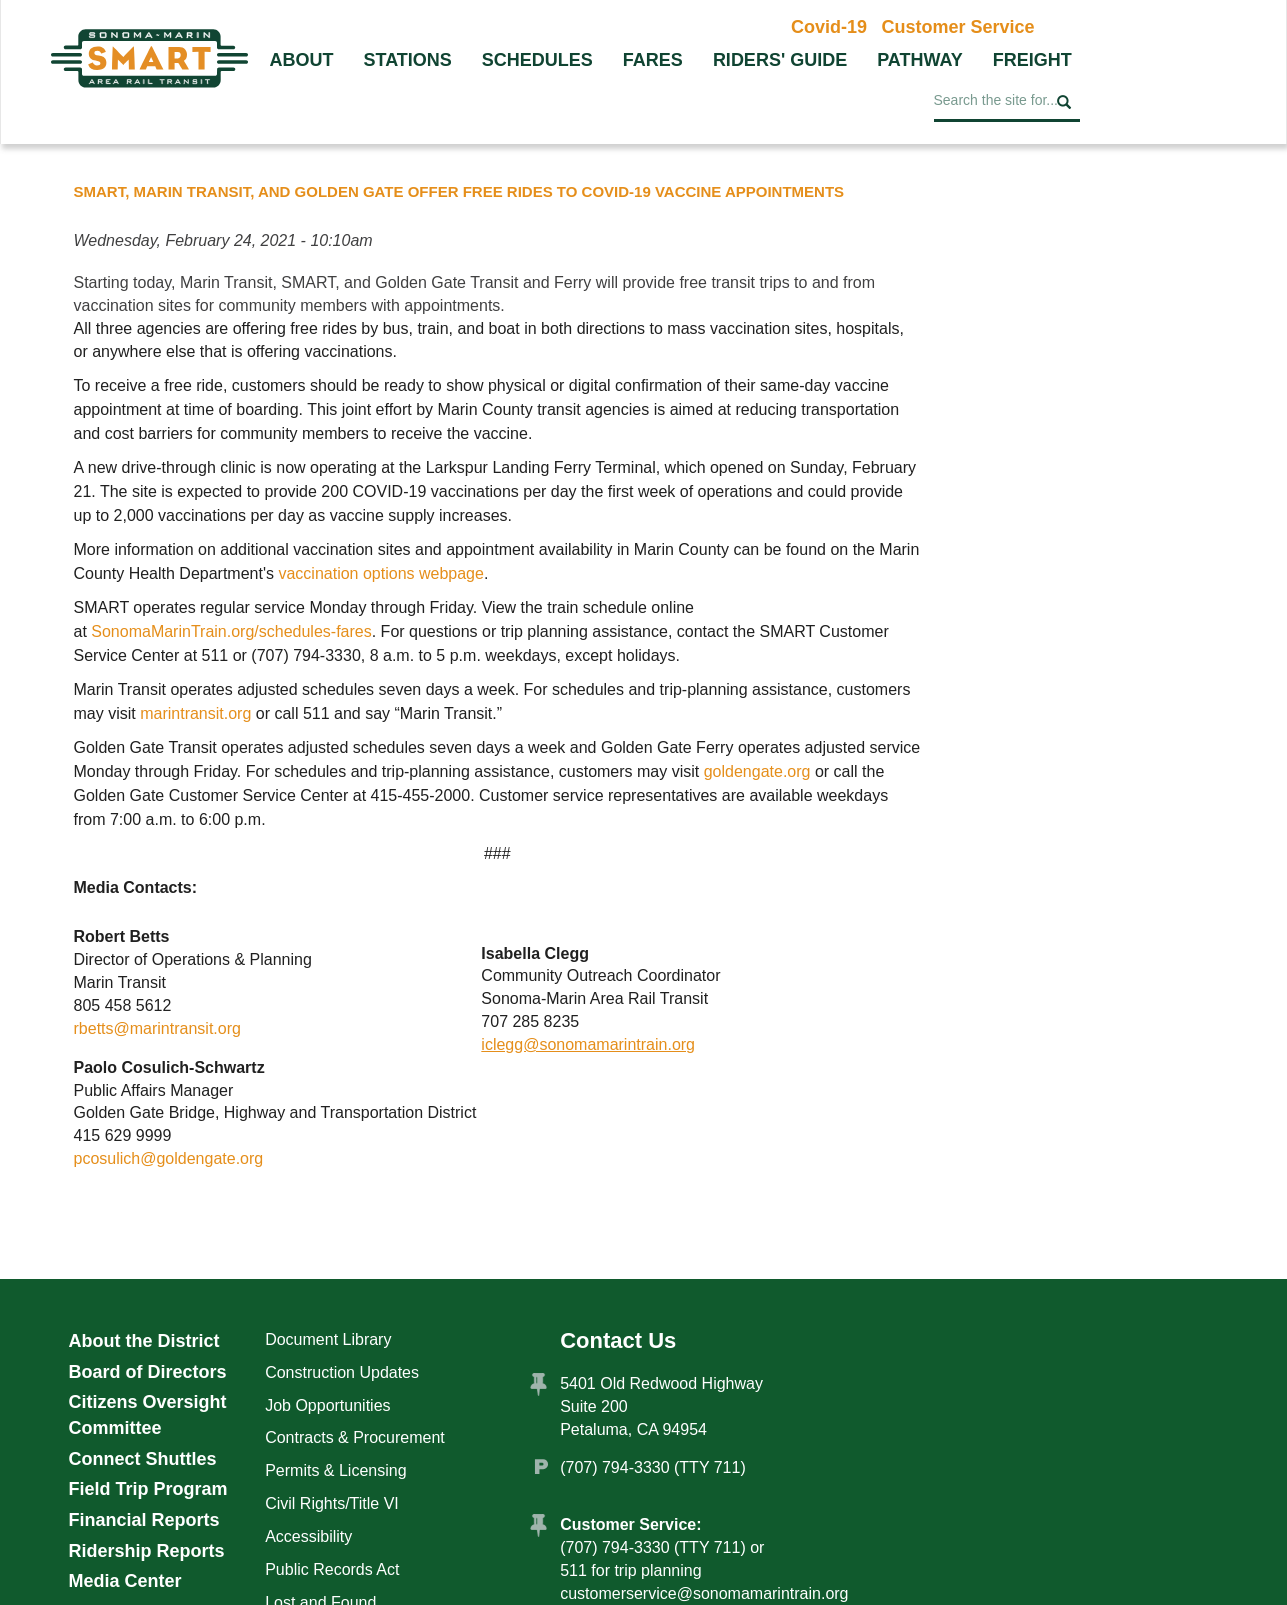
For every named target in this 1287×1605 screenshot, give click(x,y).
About (302, 60)
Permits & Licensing (335, 1470)
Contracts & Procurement (355, 1437)
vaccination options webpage (380, 573)
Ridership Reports (147, 1551)
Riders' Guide (780, 60)
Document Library (328, 1339)
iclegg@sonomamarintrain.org (588, 1044)
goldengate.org (757, 771)
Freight (1032, 60)
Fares (653, 60)
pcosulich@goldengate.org (169, 1158)
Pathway (920, 60)
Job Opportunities (327, 1405)
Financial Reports (144, 1520)
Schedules (537, 60)
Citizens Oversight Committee (148, 1415)
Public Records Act (332, 1569)
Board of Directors (148, 1372)
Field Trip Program (148, 1489)
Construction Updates (342, 1372)
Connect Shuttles (143, 1459)
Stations (408, 60)
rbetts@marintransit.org (157, 1028)
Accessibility (308, 1536)
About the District (144, 1341)
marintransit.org (198, 713)
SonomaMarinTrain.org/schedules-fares (231, 631)
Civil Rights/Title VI (332, 1503)
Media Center (125, 1581)
